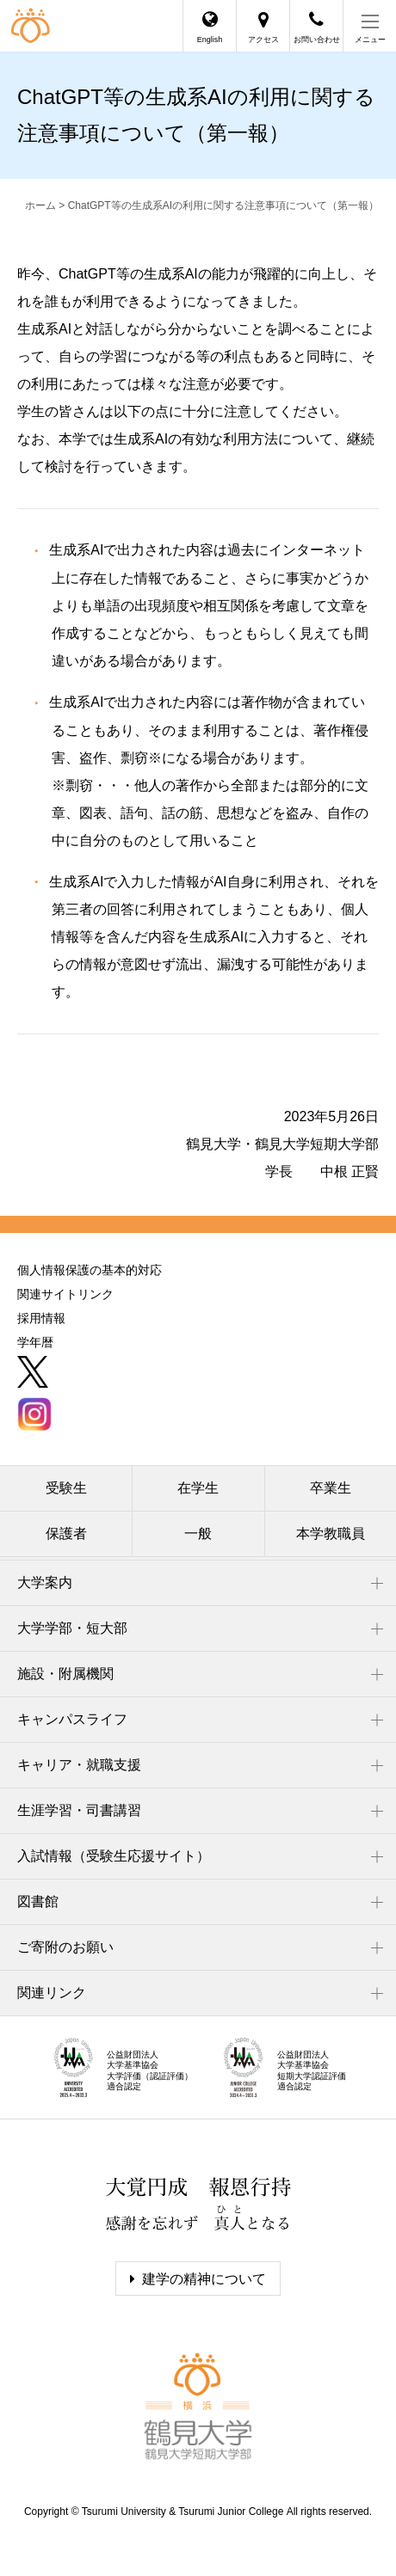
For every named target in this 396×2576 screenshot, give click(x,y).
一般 (198, 1533)
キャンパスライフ (72, 1719)
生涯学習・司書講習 (79, 1810)
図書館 (38, 1901)
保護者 (66, 1533)
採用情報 (41, 1318)
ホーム (40, 205)
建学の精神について (204, 2279)
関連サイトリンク (65, 1294)
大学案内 (44, 1582)
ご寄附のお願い (65, 1947)
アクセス (263, 39)
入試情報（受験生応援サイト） (113, 1856)
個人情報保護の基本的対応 (89, 1270)
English (210, 39)
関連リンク (51, 1992)
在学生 (198, 1488)
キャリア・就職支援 (79, 1764)
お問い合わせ (317, 39)
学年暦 (35, 1342)
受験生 (66, 1488)
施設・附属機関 (65, 1673)
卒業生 (330, 1488)
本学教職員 (330, 1533)
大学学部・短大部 (72, 1628)
